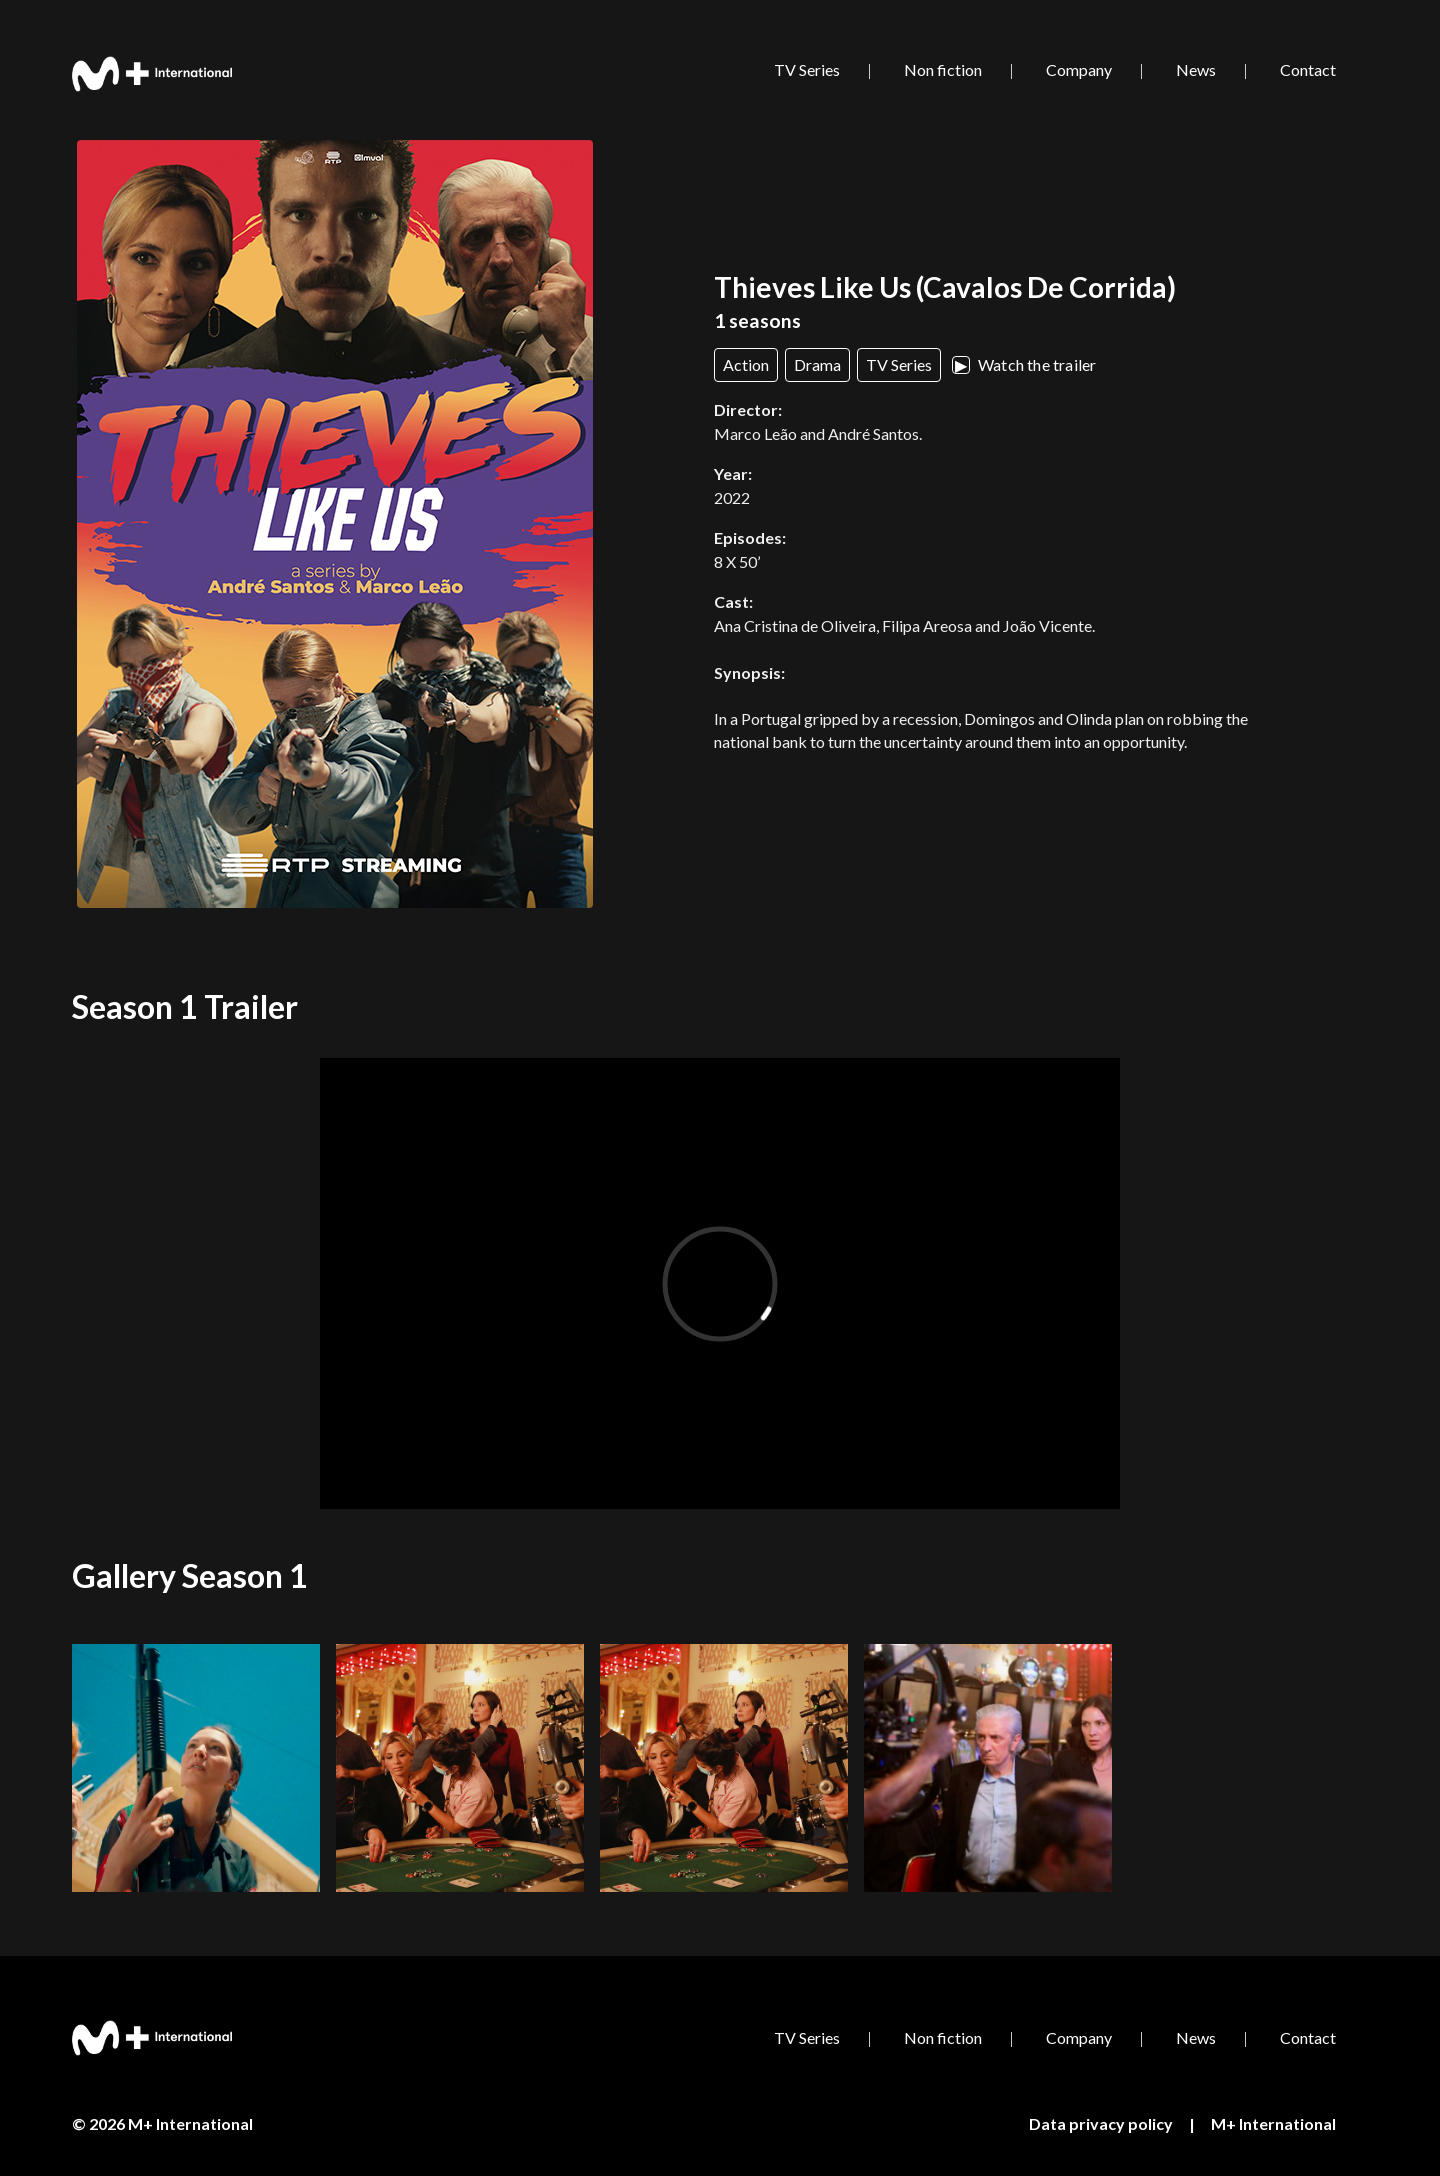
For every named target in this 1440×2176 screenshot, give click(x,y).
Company (1079, 69)
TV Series (807, 69)
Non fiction (943, 69)
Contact (1308, 69)
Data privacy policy (1101, 2123)
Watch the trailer (1024, 364)
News (1196, 69)
